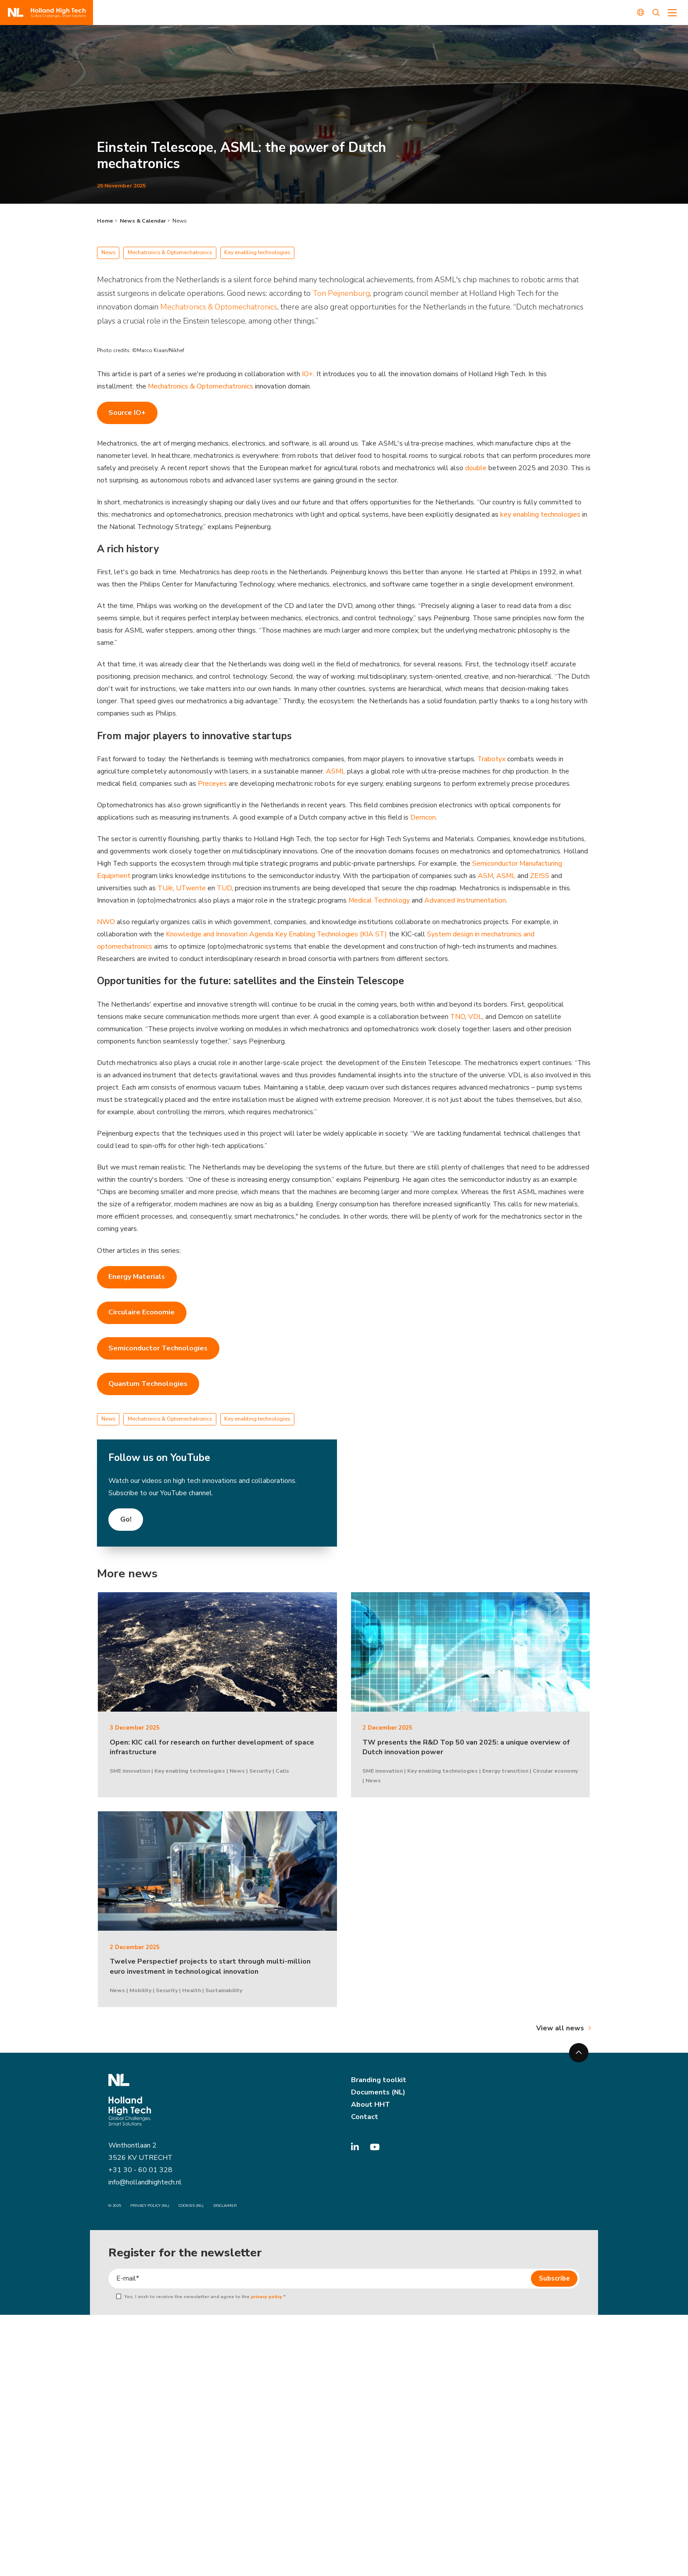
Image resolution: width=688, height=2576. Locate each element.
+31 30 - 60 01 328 (140, 2172)
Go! (126, 1520)
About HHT (370, 2106)
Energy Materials (136, 1278)
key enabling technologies (540, 514)
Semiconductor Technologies (158, 1349)
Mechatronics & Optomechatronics (218, 307)
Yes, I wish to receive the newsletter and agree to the (203, 2298)
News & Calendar (143, 220)
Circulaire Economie (141, 1314)
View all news (560, 2029)
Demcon (423, 818)
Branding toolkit (378, 2081)
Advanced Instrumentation (465, 901)
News (179, 220)
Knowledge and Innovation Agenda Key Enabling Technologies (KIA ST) (276, 935)
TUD (225, 889)
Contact (364, 2118)
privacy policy (266, 2298)
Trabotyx (491, 759)
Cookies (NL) (191, 2207)
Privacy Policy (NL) (149, 2207)
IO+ (307, 374)
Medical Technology (379, 901)
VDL (476, 1018)
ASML (336, 772)
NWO (106, 923)
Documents (370, 2093)
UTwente (191, 889)
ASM (486, 876)
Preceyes (212, 784)
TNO (458, 1018)
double (476, 468)
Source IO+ (127, 412)
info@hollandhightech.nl (145, 2184)
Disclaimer (224, 2207)
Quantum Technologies (147, 1385)
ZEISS (540, 876)
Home (105, 220)
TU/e (165, 889)
